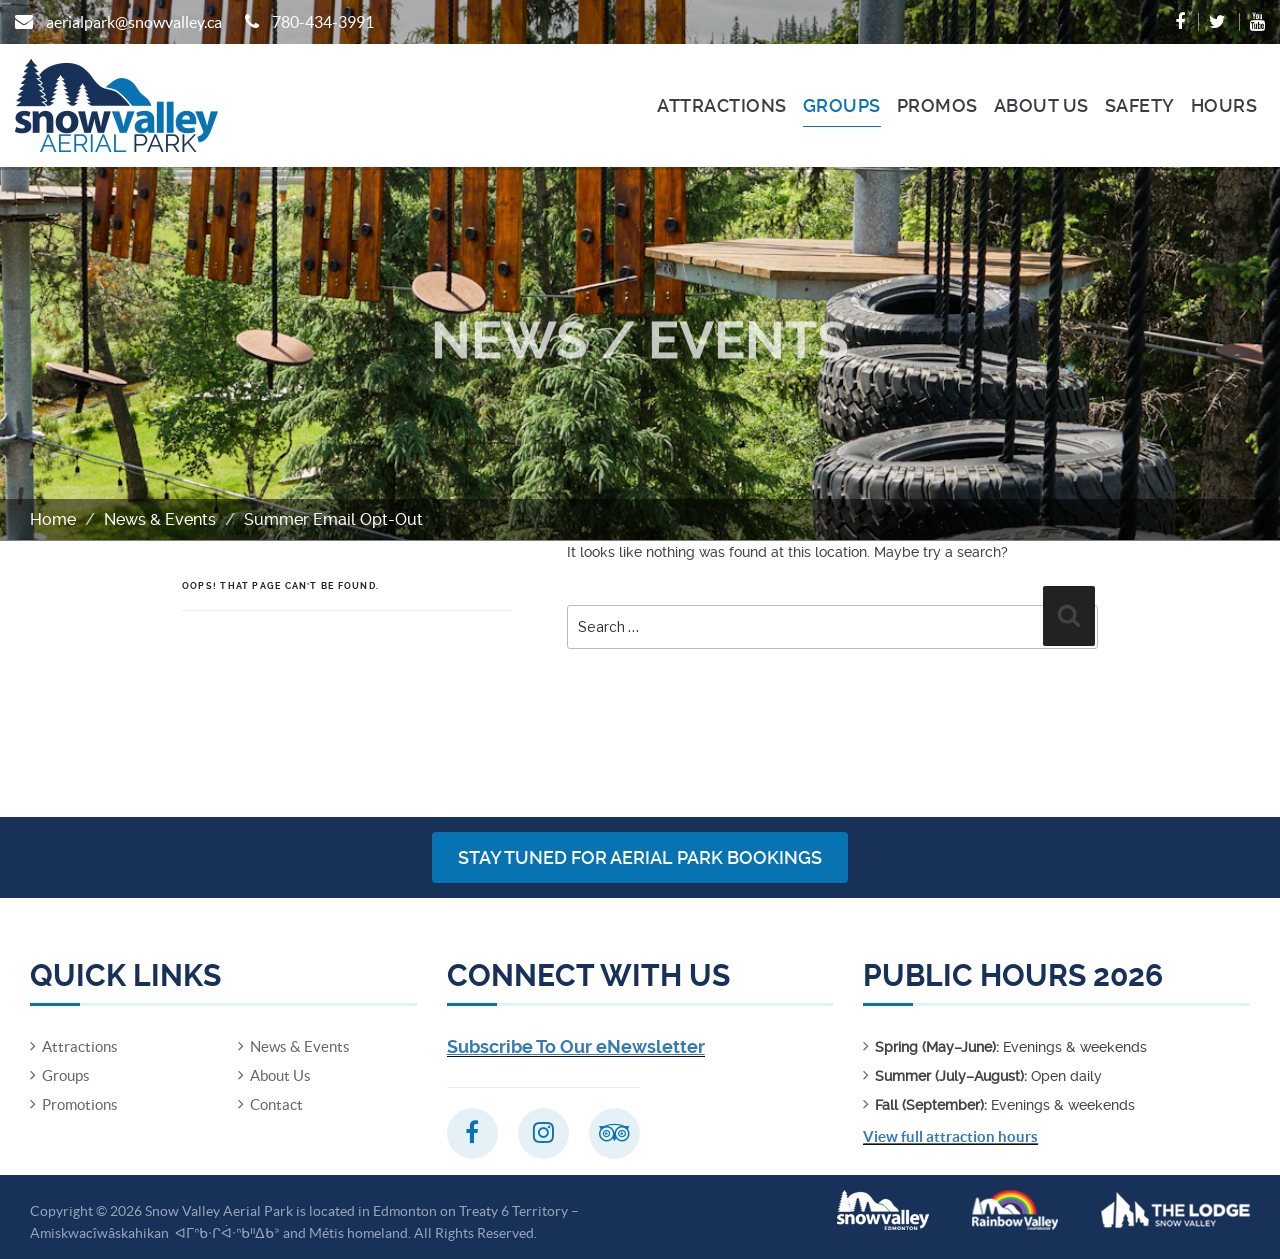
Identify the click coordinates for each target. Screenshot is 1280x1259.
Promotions (80, 1104)
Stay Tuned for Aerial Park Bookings (640, 857)
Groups (842, 105)
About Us (1041, 105)
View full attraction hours (950, 1136)
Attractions (722, 105)
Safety (1140, 105)
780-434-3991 (323, 22)
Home (53, 519)
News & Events (160, 519)
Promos (937, 105)
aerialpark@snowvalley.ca (134, 22)
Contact (276, 1104)
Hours (1224, 105)
